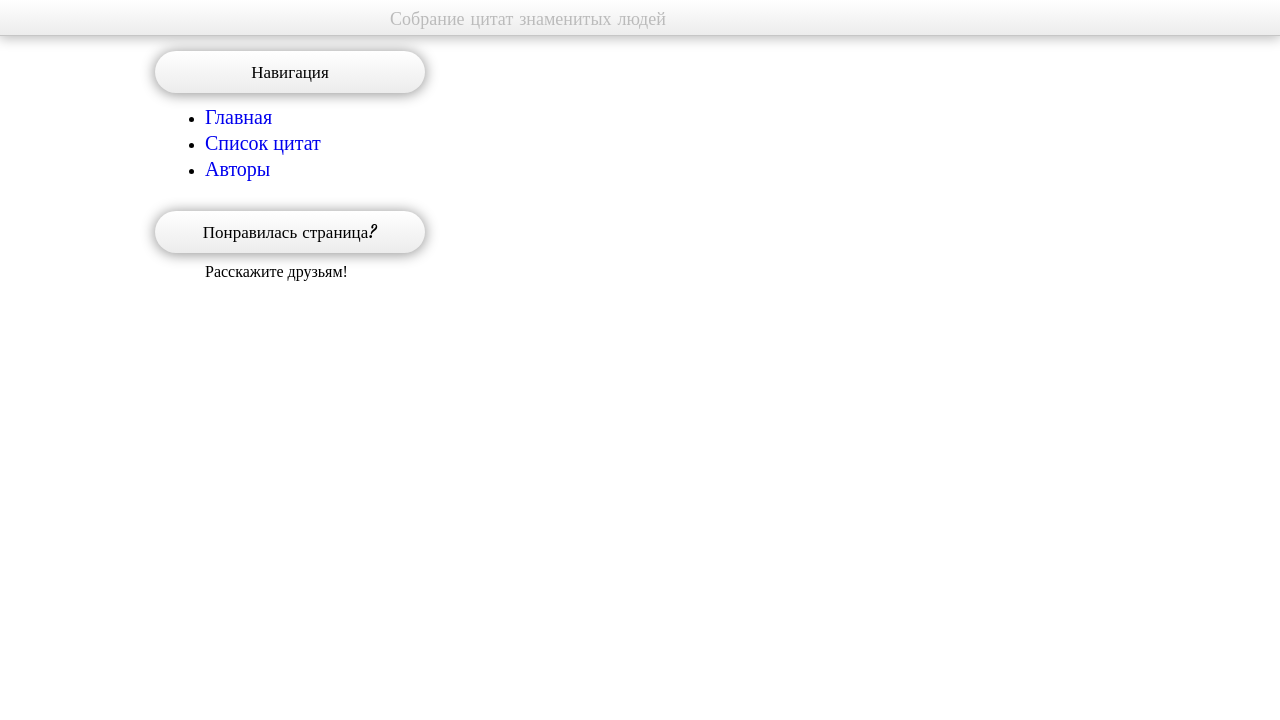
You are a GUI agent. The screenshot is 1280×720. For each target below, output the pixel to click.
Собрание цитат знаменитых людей (528, 18)
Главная (238, 116)
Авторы (237, 168)
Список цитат (263, 142)
